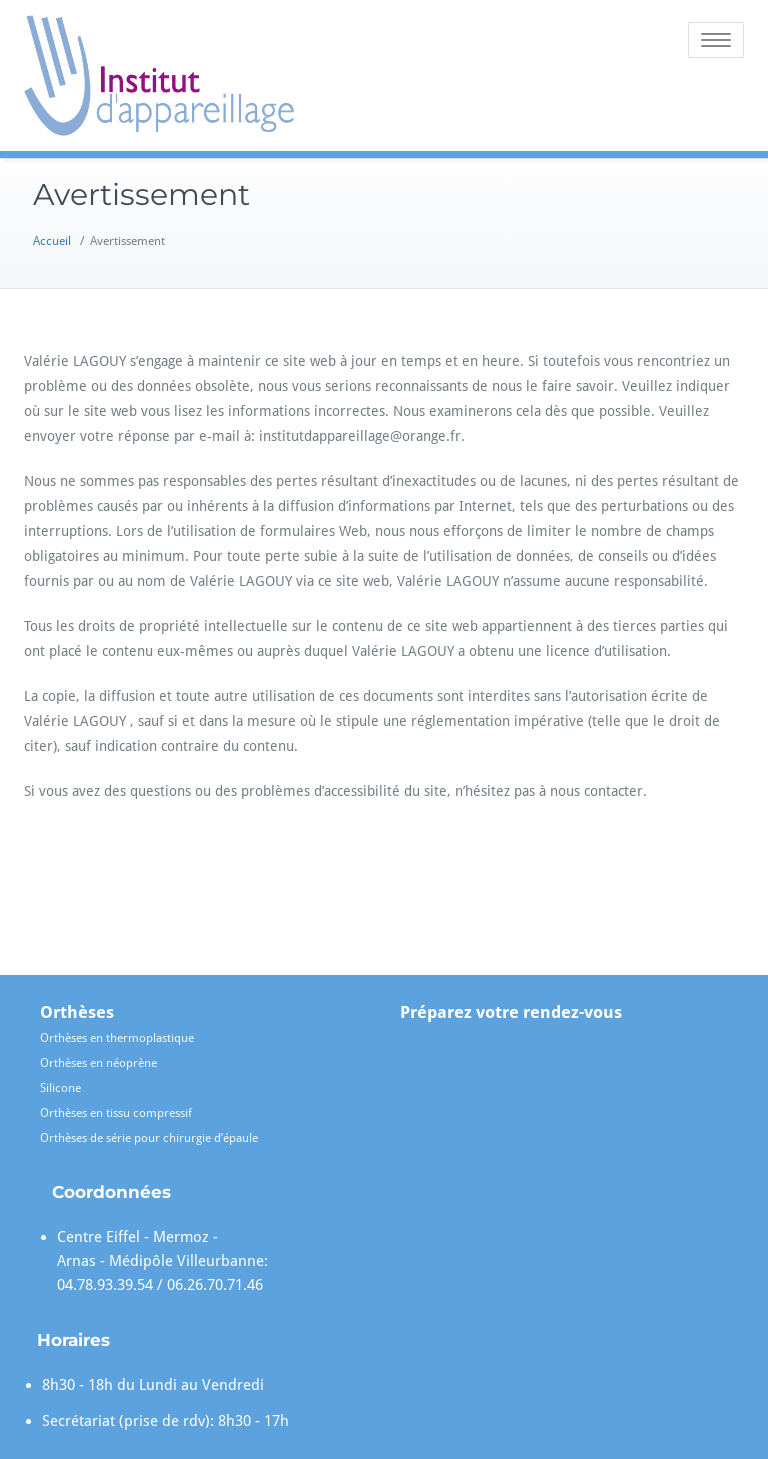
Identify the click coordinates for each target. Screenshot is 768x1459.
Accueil (52, 241)
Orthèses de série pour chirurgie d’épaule (149, 1138)
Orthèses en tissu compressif (116, 1113)
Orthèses (77, 1012)
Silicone (60, 1088)
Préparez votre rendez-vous (511, 1012)
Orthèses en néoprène (98, 1063)
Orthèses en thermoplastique (117, 1038)
